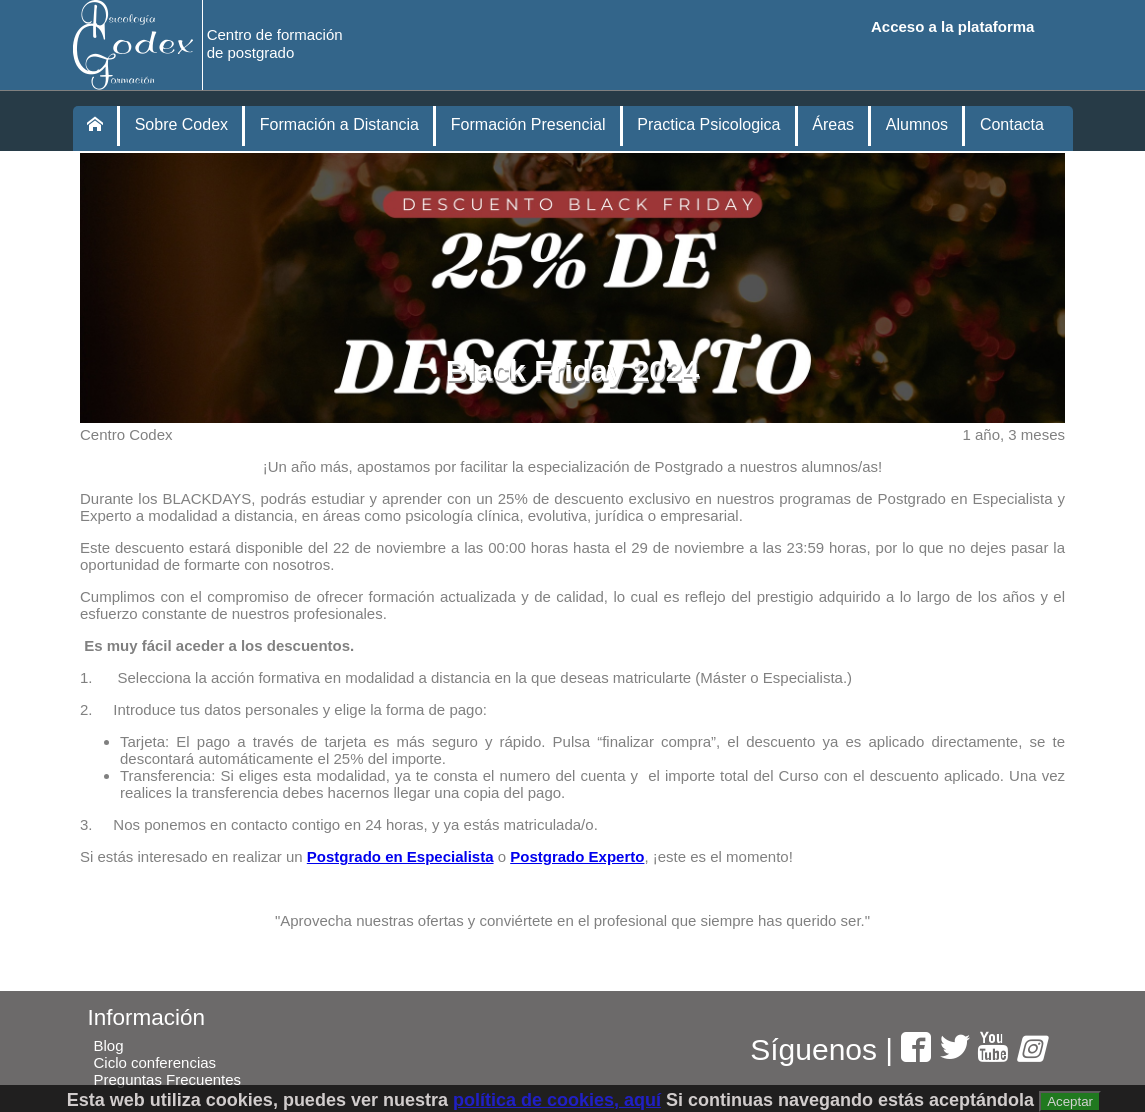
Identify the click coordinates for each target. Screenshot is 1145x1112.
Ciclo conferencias (155, 1062)
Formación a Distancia (339, 124)
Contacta (1012, 124)
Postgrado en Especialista (400, 856)
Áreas (833, 124)
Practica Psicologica (708, 124)
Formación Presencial (528, 124)
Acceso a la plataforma (952, 26)
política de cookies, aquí (557, 1100)
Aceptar (1070, 1101)
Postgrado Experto (577, 856)
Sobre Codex (181, 124)
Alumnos (917, 124)
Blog (109, 1045)
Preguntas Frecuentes (168, 1079)
